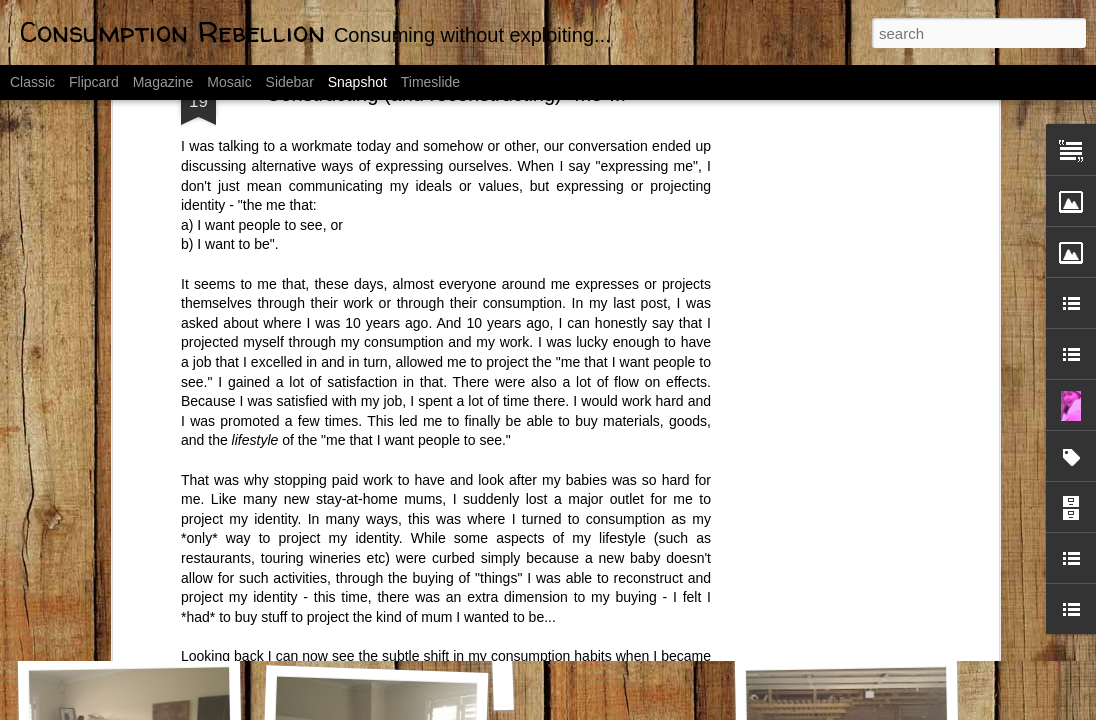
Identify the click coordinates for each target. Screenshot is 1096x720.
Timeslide (430, 82)
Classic (32, 82)
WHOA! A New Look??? (626, 626)
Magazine (163, 82)
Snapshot (357, 82)
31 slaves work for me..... (865, 618)
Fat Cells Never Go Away (139, 627)
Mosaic (229, 82)
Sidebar (290, 82)
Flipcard (94, 82)
